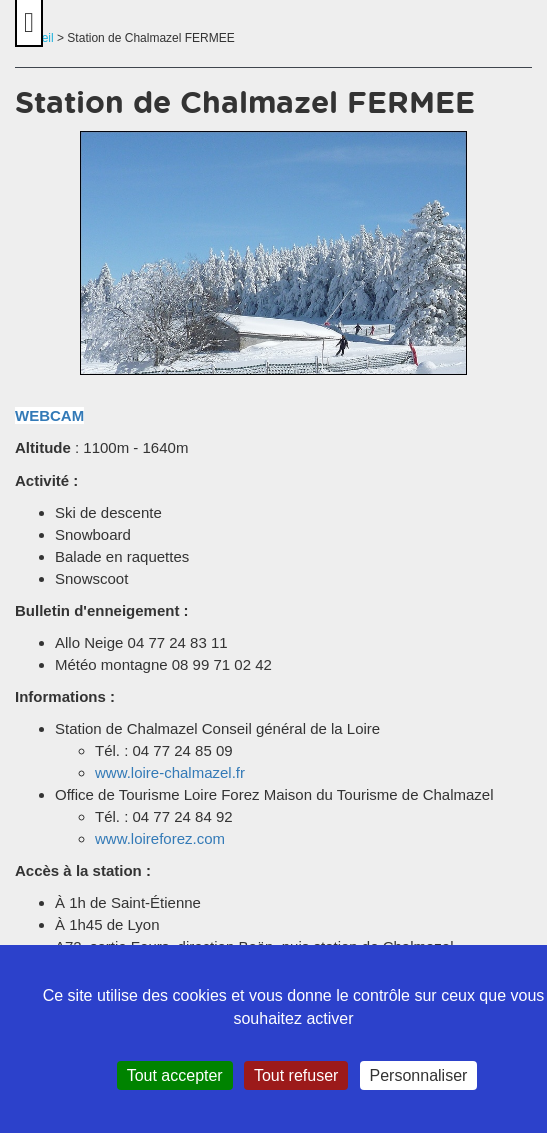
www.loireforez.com (160, 838)
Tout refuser (296, 1075)
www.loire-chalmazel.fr (170, 772)
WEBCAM (49, 415)
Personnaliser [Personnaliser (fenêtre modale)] (419, 1075)
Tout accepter (175, 1075)
